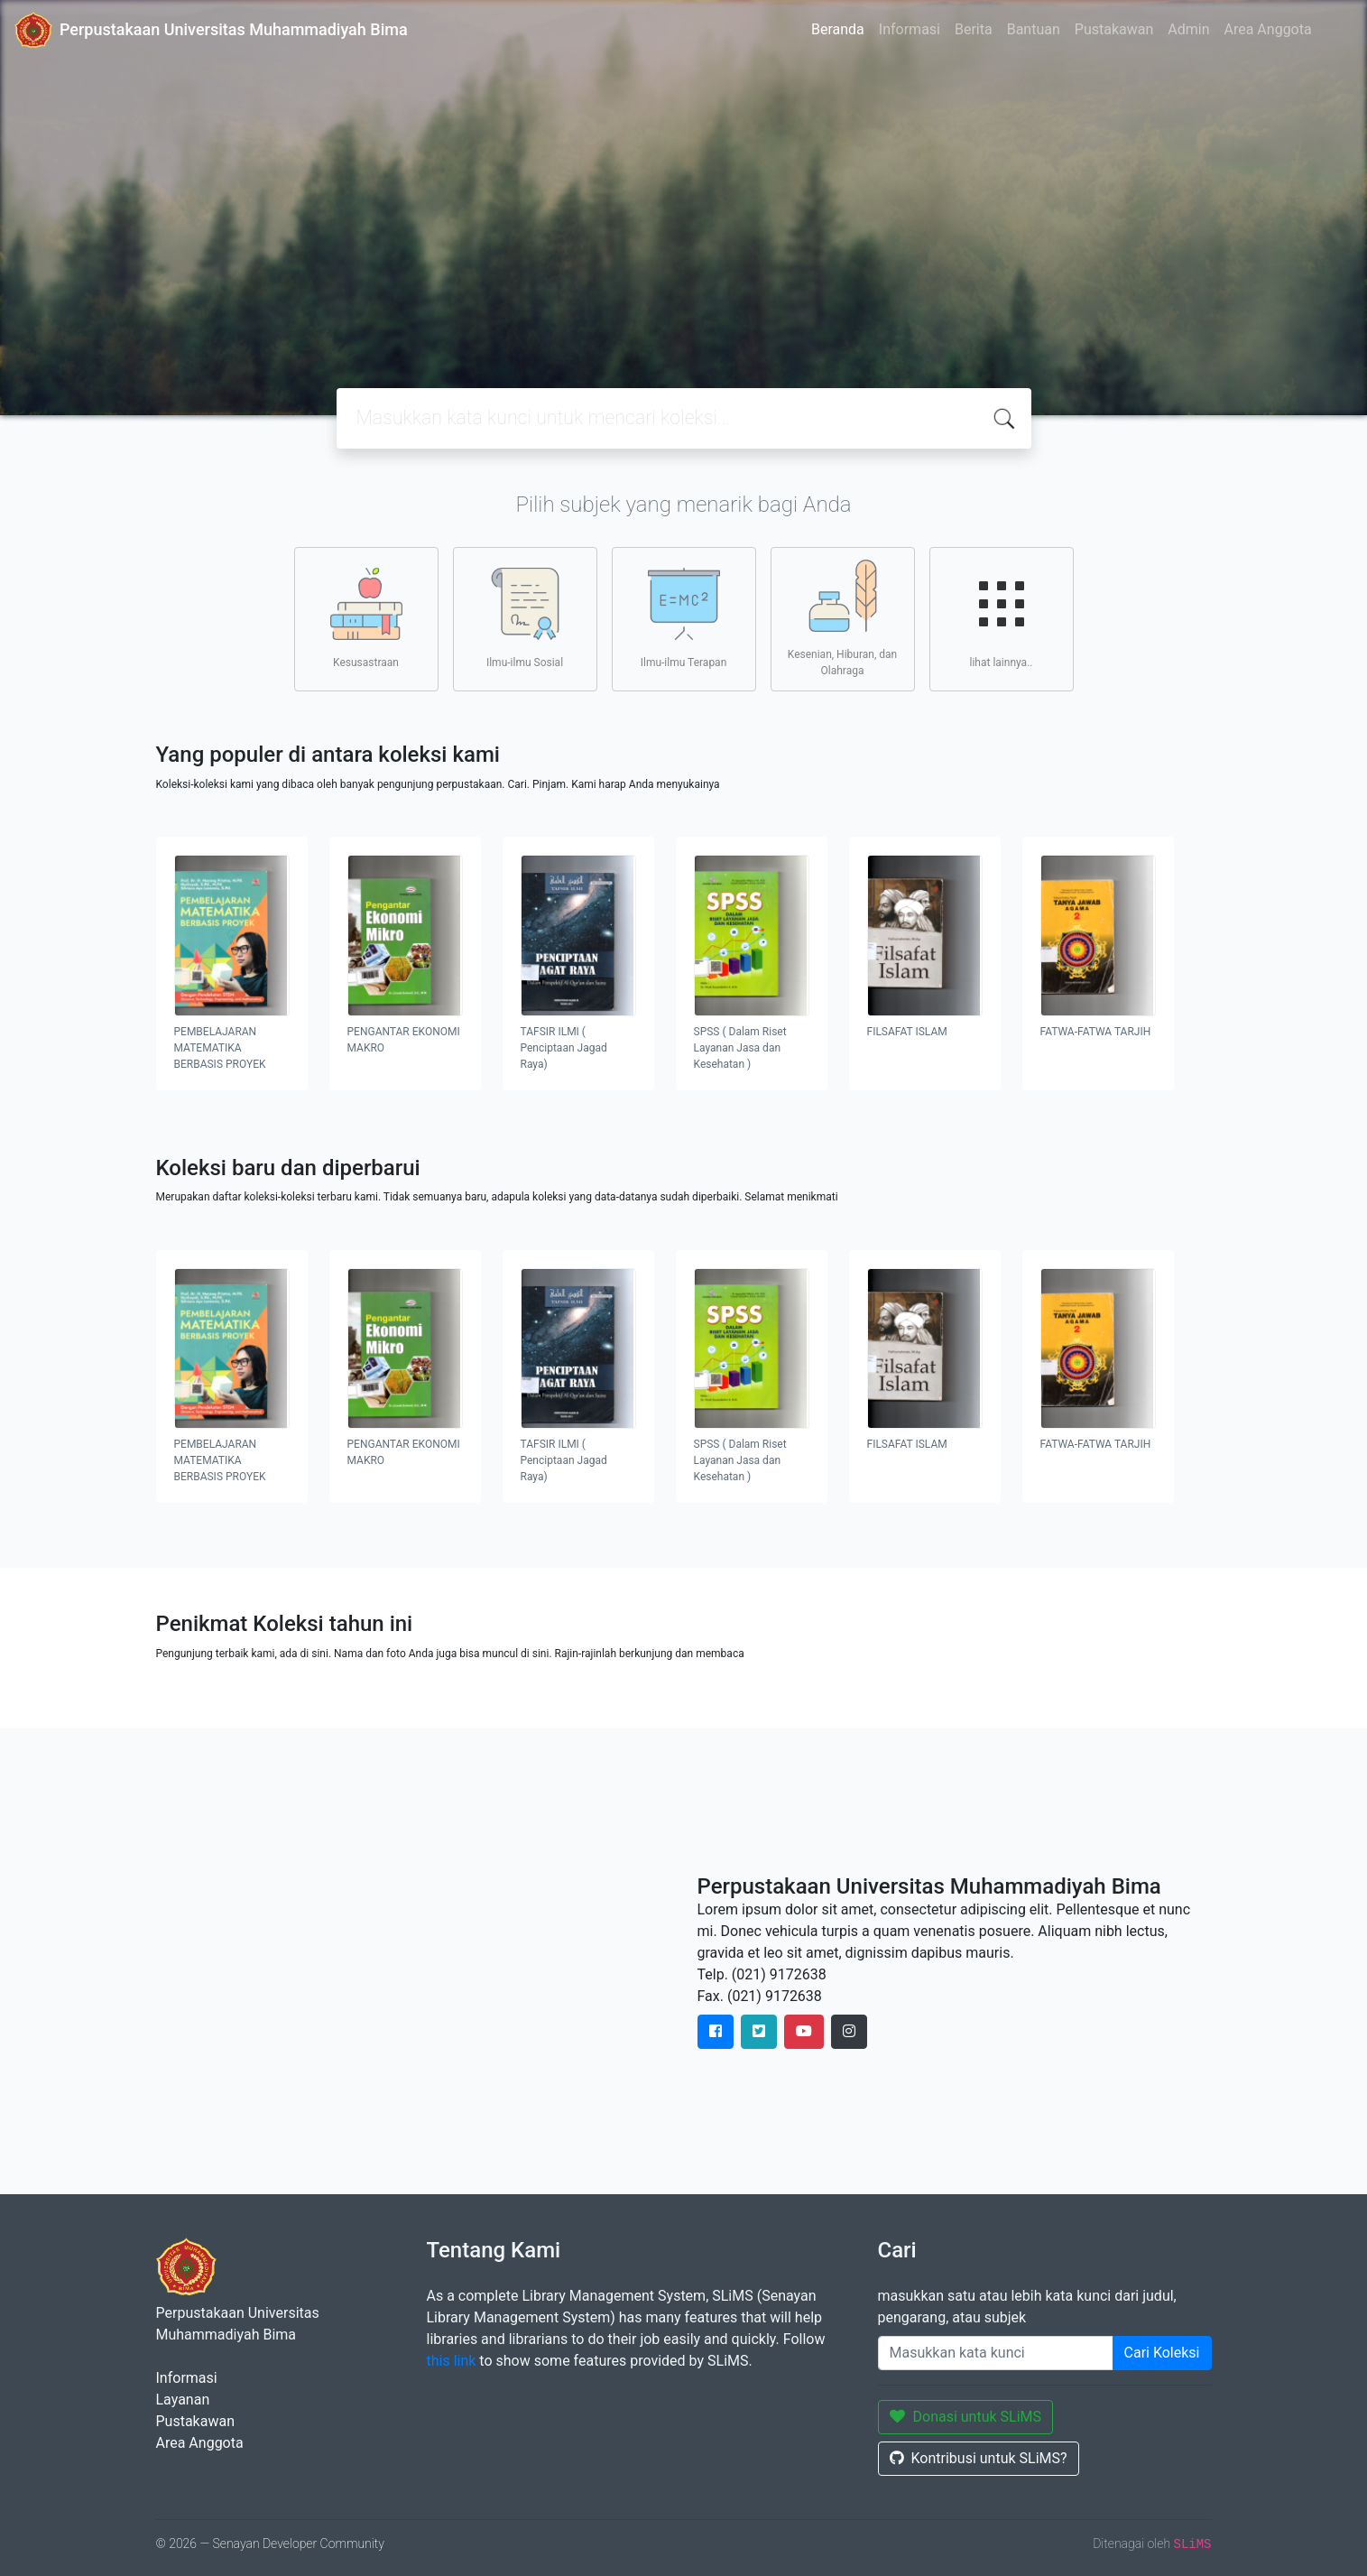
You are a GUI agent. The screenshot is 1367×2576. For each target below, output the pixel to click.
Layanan (183, 2399)
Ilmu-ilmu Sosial (524, 618)
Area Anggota (1268, 29)
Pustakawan (1114, 29)
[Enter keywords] (995, 2353)
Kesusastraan (366, 618)
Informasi (909, 29)
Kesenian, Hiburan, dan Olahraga (842, 618)
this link (451, 2360)
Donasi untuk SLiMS (966, 2416)
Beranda (837, 29)
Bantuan (1033, 29)
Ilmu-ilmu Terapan (684, 618)
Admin (1188, 29)
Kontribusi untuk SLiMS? (978, 2458)
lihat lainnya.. (1001, 618)
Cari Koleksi (1162, 2352)
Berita (974, 29)
